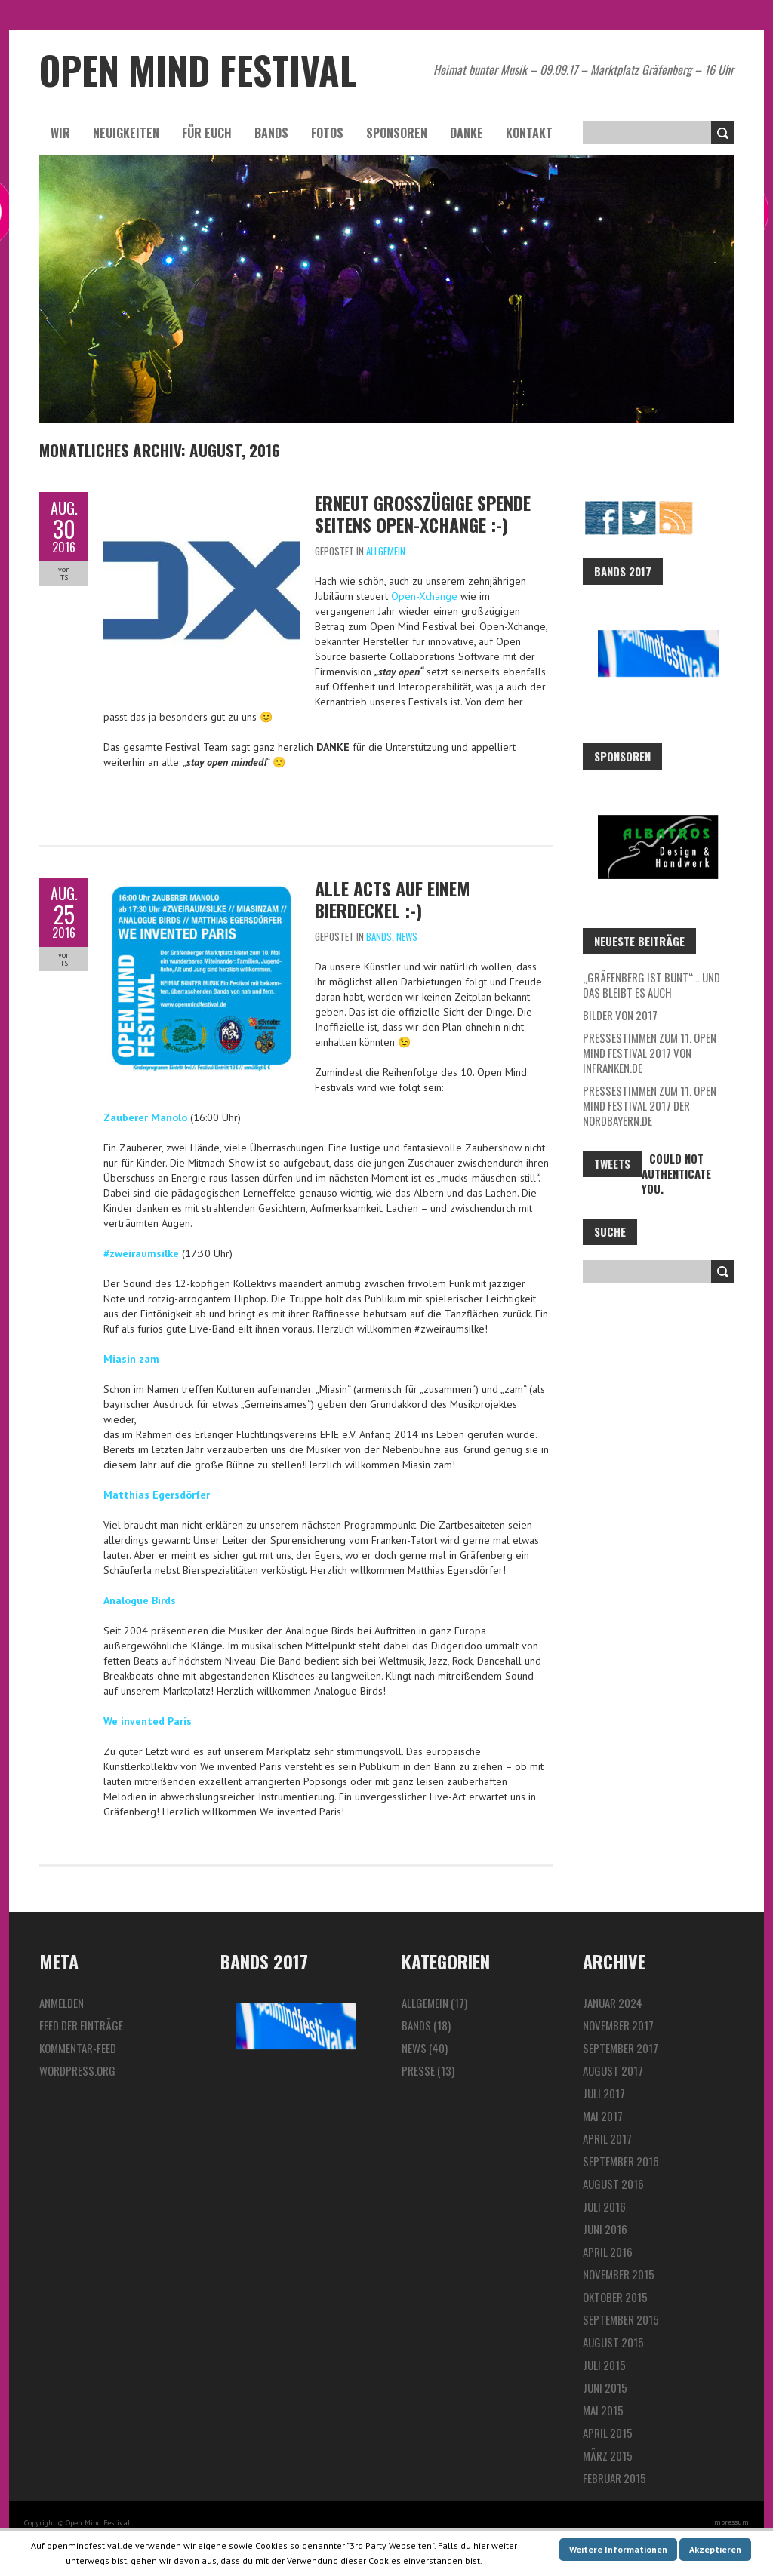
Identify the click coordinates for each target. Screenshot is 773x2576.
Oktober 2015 (615, 2297)
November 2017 (618, 2025)
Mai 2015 (603, 2410)
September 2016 (621, 2161)
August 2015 (613, 2342)
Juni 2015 (605, 2387)
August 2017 (613, 2070)
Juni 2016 (605, 2229)
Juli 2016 (604, 2206)
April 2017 (607, 2138)
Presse (418, 2070)
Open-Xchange (424, 596)
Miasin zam (131, 1359)
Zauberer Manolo (145, 1117)
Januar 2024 (612, 2002)
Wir (60, 133)
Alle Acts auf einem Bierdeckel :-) (392, 899)
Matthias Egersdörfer (156, 1495)
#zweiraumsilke (141, 1253)
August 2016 (613, 2183)
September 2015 (621, 2319)
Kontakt (529, 133)
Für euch (207, 133)
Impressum (730, 2522)
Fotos (327, 133)
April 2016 (608, 2251)
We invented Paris (147, 1721)
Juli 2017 (604, 2093)
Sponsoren (396, 133)
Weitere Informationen (618, 2549)
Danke (466, 133)
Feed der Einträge (81, 2025)
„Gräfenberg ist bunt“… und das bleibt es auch (651, 985)
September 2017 (620, 2048)
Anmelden (61, 2002)
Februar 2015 (614, 2478)
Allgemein (385, 550)
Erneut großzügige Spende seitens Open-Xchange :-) (423, 513)
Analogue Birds (139, 1600)
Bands (271, 133)
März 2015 (608, 2455)
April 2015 (608, 2432)
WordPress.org (77, 2070)
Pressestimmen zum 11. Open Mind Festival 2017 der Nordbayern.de (649, 1105)
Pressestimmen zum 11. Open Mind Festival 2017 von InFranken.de (649, 1052)
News (406, 936)
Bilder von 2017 (620, 1015)
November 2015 (618, 2274)
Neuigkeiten (126, 133)
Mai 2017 (603, 2115)
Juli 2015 (604, 2364)
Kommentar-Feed (77, 2048)
